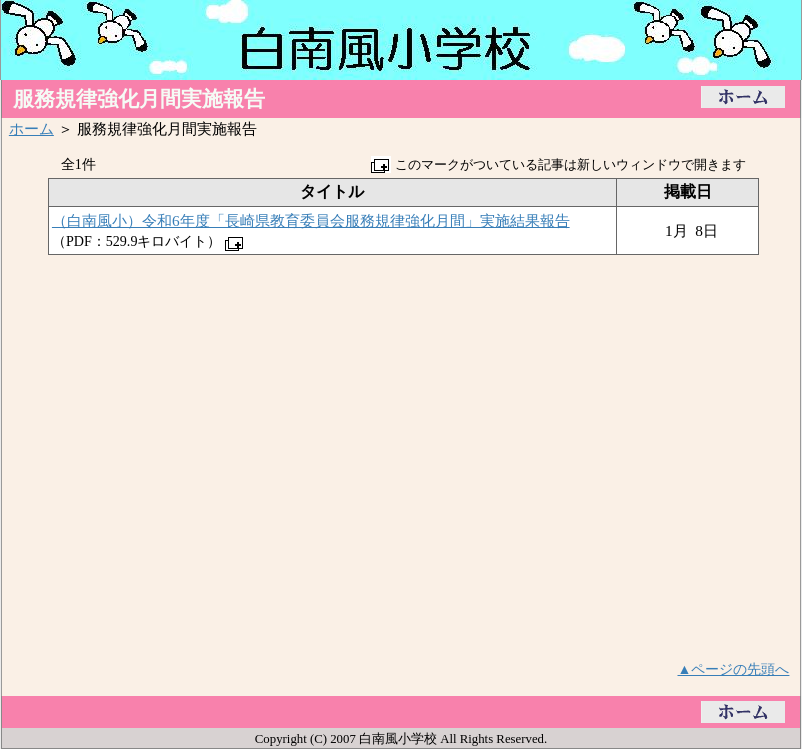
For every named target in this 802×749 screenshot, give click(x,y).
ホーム (31, 128)
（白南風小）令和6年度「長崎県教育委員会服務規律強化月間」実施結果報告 (311, 220)
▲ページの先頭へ (734, 669)
